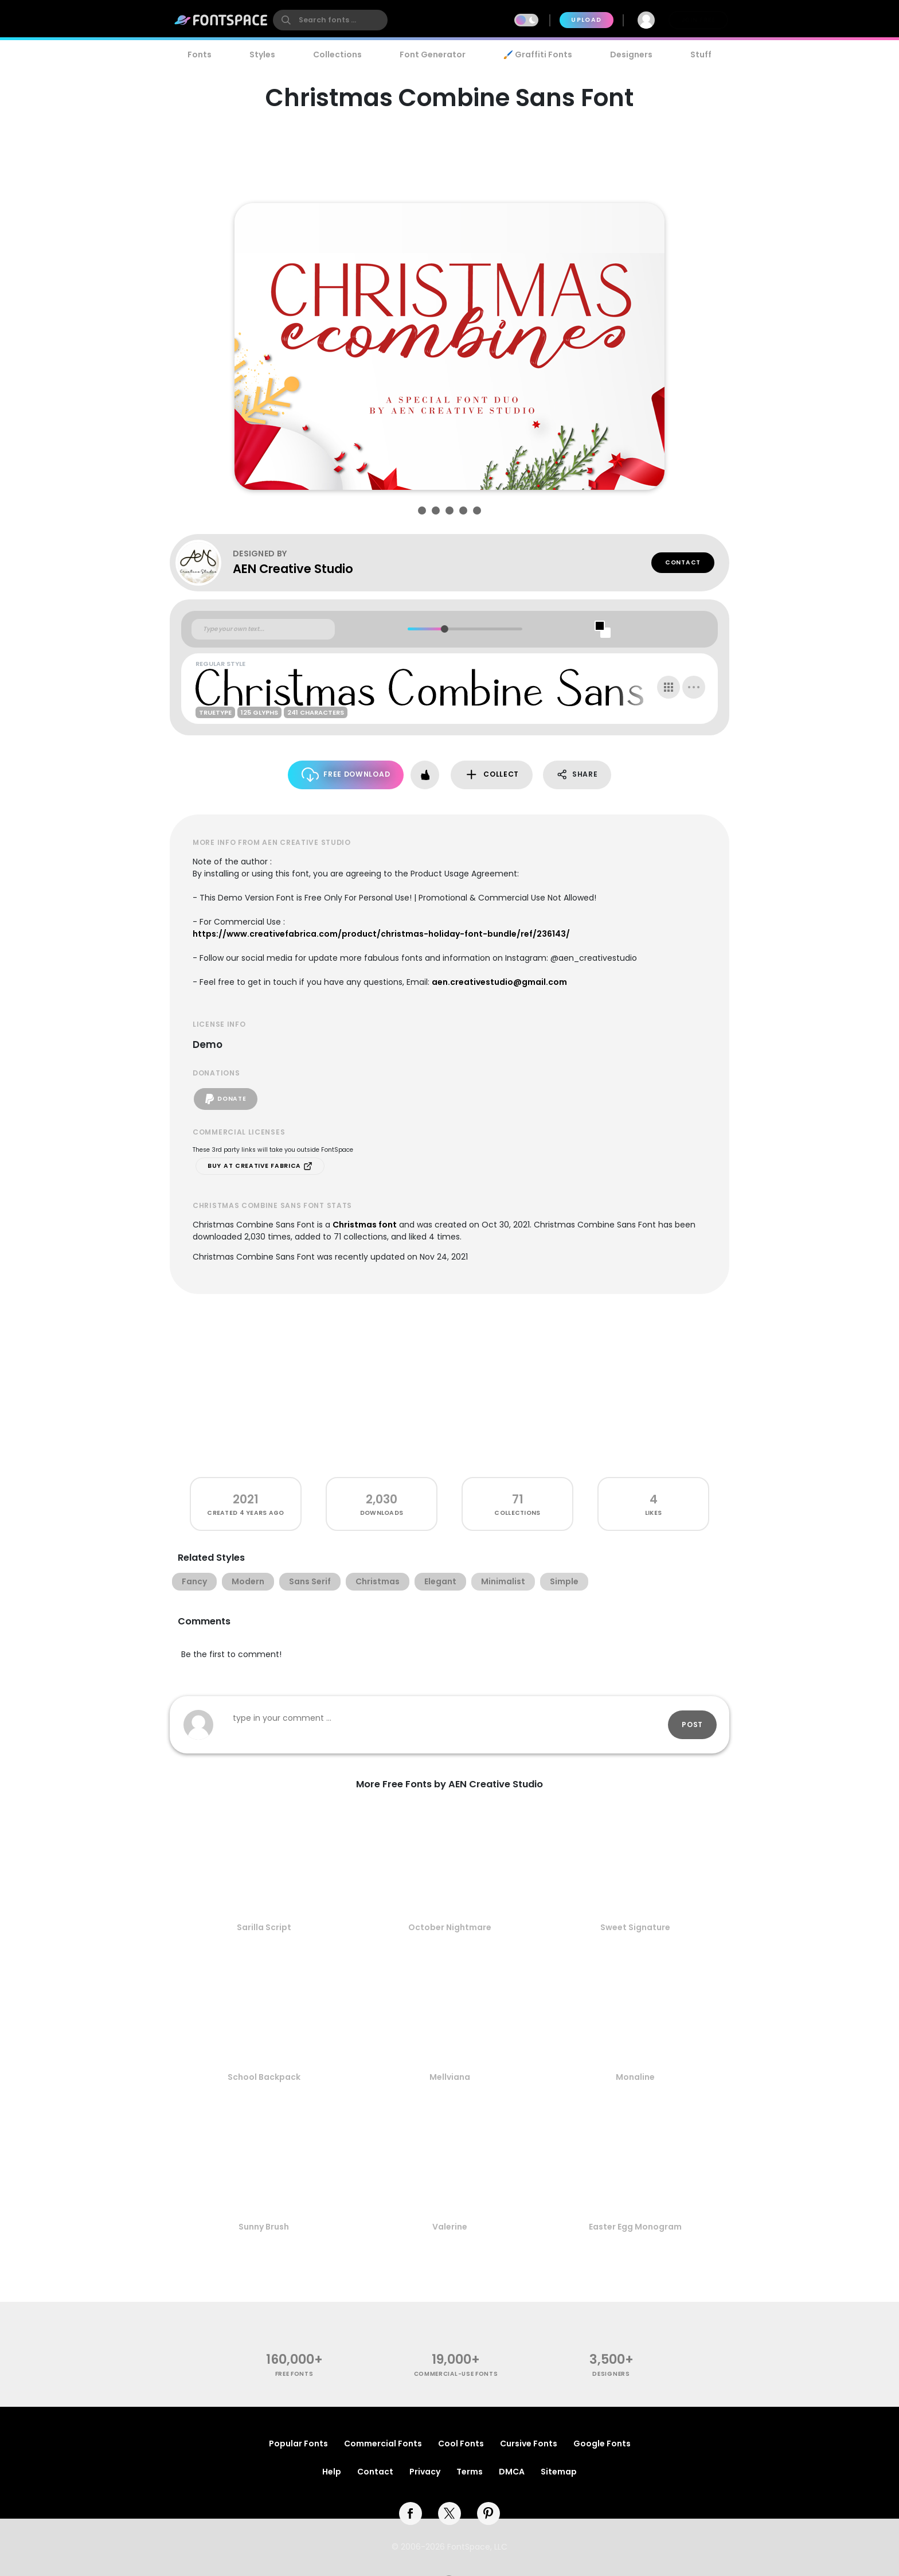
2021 (246, 1499)
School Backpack (264, 2077)
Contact (683, 562)
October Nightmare (449, 1927)
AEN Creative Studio (293, 568)
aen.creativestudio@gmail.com (499, 982)
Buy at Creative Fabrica (260, 1166)
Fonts (199, 54)
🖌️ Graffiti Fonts (537, 54)
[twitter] (449, 2513)
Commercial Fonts (383, 2443)
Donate (225, 1099)
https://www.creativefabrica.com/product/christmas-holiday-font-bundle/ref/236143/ (381, 934)
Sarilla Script (264, 1927)
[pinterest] (488, 2513)
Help (331, 2471)
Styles (262, 54)
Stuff (701, 54)
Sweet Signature (635, 1927)
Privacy (424, 2471)
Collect (491, 774)
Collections (337, 54)
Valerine (449, 2226)
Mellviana (449, 2077)
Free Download (346, 774)
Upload (586, 19)
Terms (469, 2471)
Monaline (635, 2077)
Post (692, 1724)
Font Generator (433, 54)
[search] (330, 20)
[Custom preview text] (263, 629)
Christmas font (365, 1224)
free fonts (294, 2374)
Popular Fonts (298, 2443)
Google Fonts (602, 2443)
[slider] (444, 629)
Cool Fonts (461, 2443)
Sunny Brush (264, 2226)
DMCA (512, 2471)
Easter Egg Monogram (635, 2226)
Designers (631, 54)
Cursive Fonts (528, 2443)
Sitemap (559, 2471)
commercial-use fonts (456, 2374)
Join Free (698, 19)
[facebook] (410, 2513)
